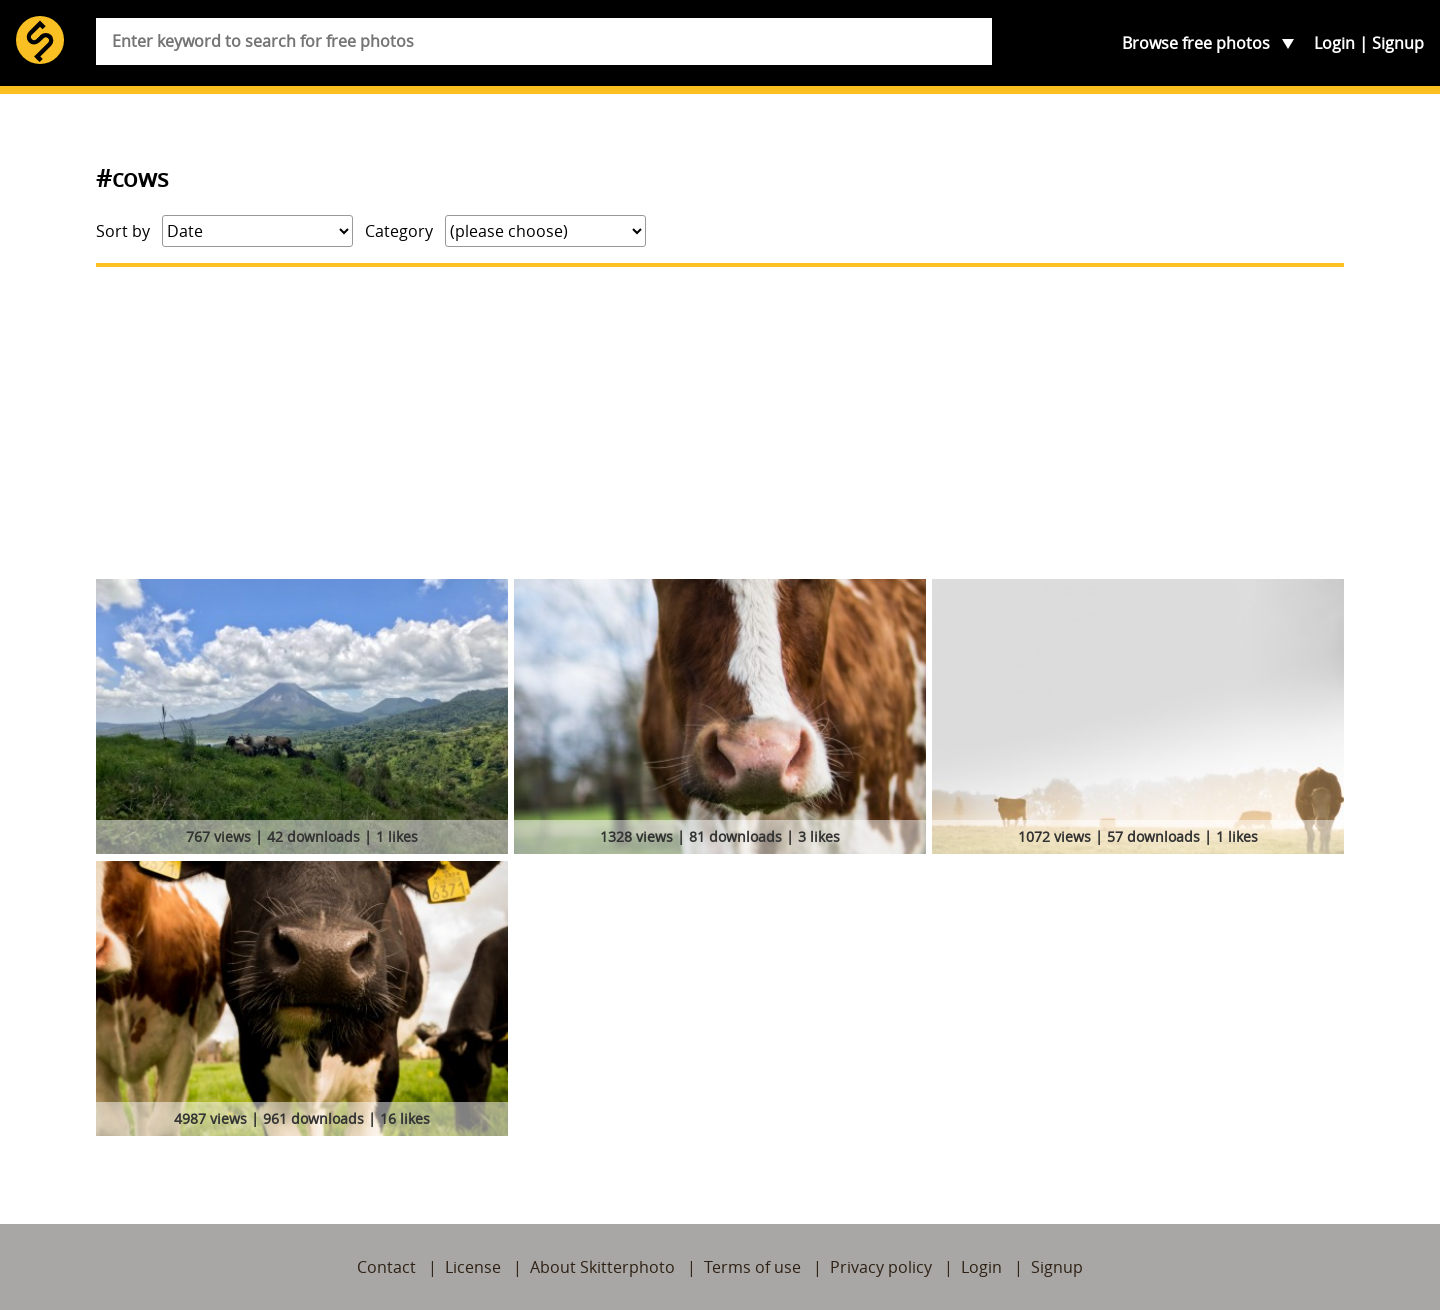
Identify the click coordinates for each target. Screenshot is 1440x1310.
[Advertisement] (720, 423)
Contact (386, 1267)
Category (399, 231)
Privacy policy (881, 1267)
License (473, 1267)
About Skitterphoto (602, 1267)
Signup (1398, 43)
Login (1334, 43)
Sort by (123, 231)
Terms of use (752, 1267)
